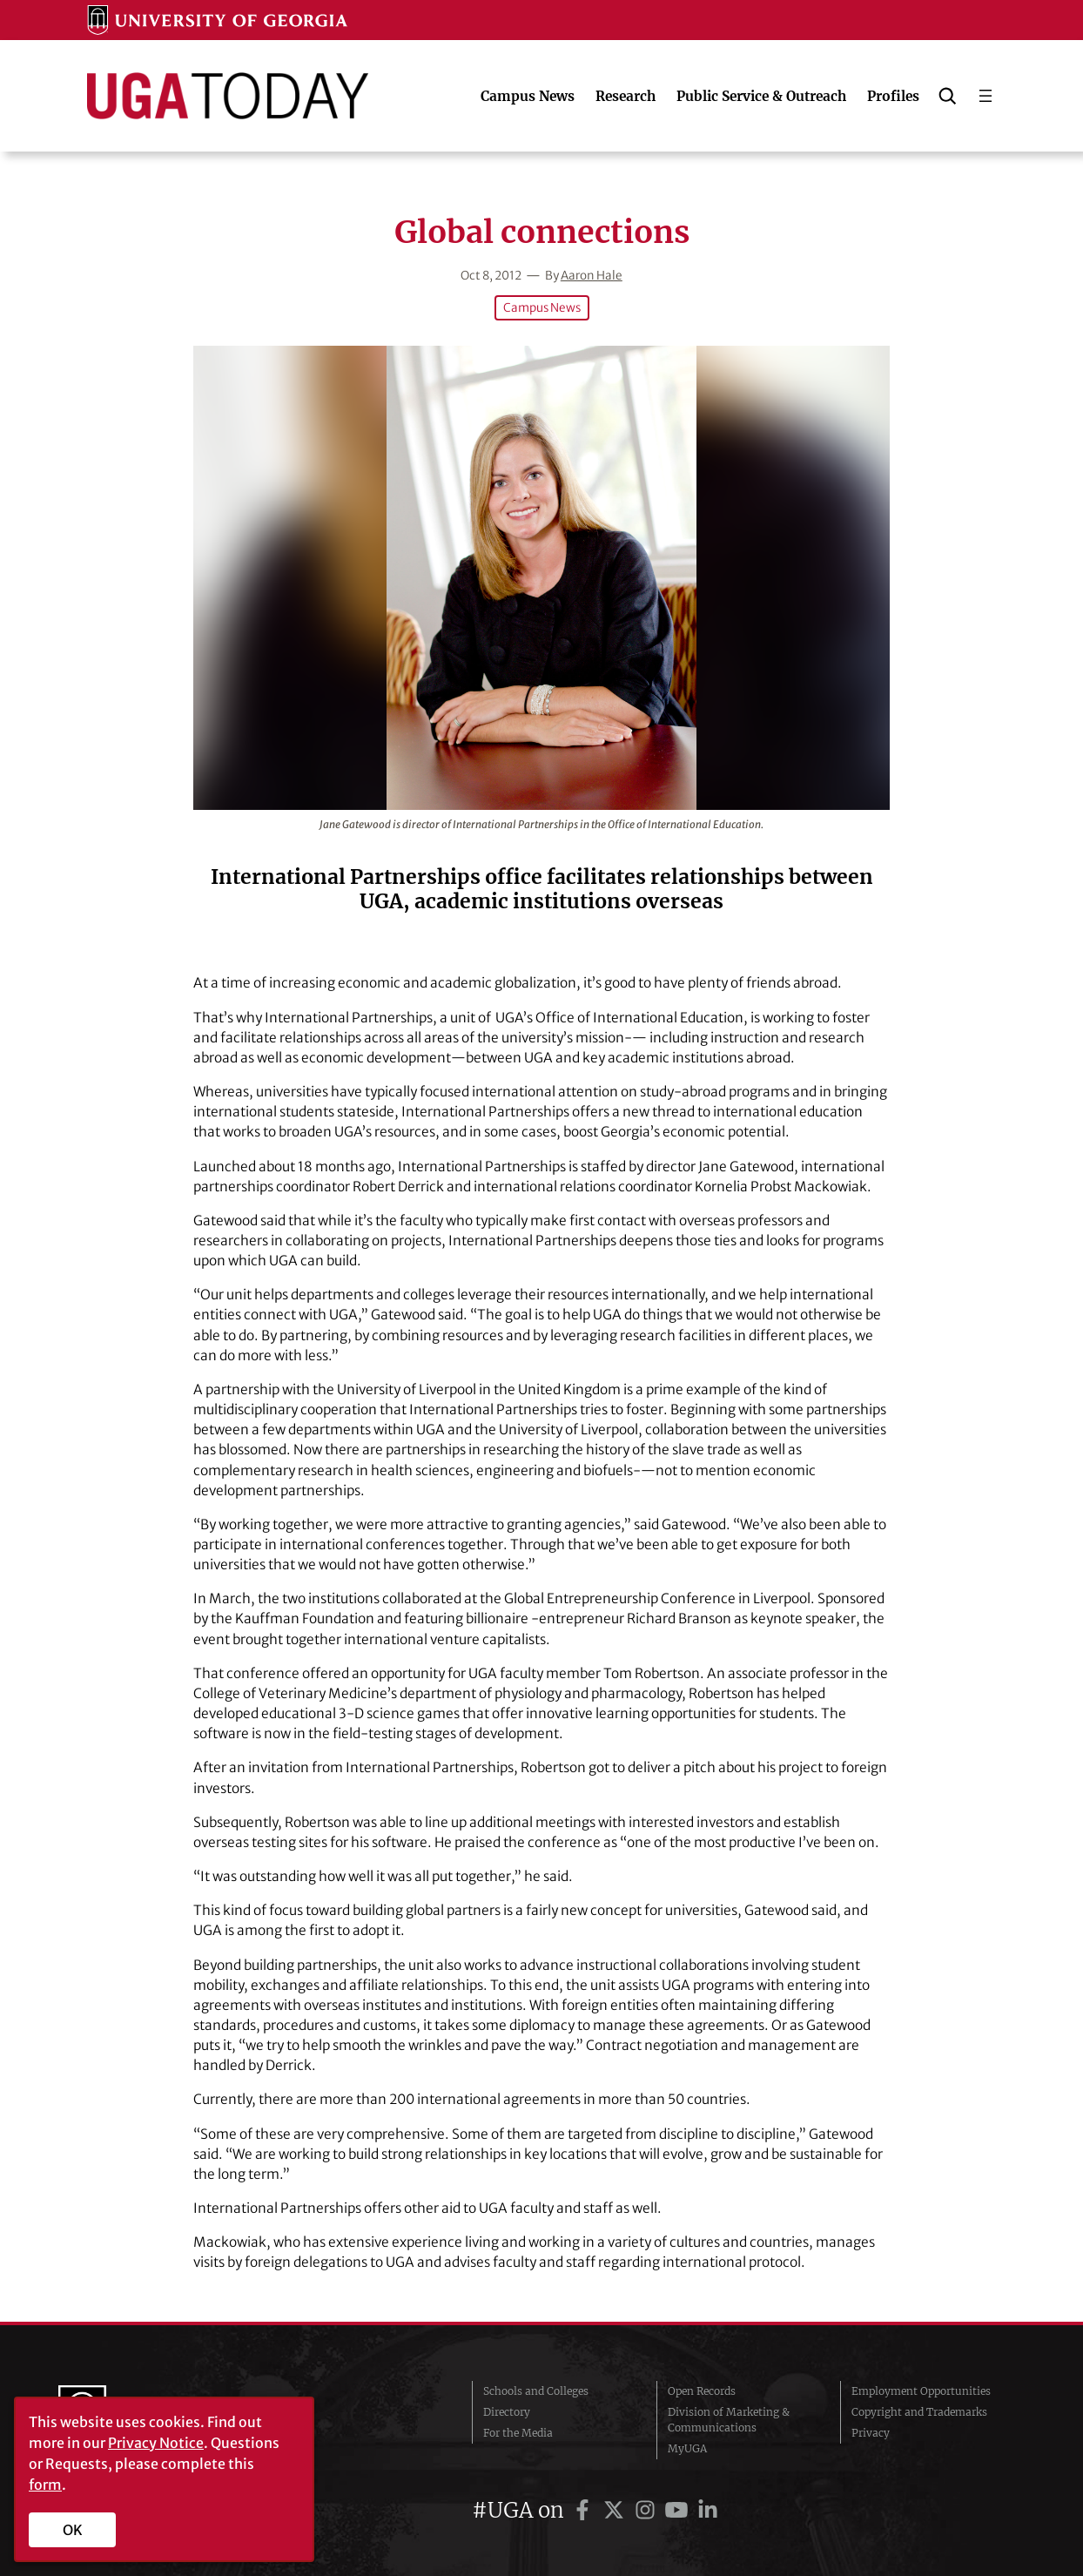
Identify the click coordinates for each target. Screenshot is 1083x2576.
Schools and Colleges (536, 2390)
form (45, 2484)
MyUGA (687, 2448)
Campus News (542, 307)
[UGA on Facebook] (585, 2510)
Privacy (870, 2432)
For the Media (518, 2432)
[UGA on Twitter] (616, 2510)
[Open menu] (985, 95)
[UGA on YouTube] (679, 2510)
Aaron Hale (591, 275)
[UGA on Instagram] (647, 2510)
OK (73, 2530)
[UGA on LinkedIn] (708, 2510)
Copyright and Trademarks (919, 2411)
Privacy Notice (156, 2442)
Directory (506, 2411)
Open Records (702, 2390)
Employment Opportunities (921, 2390)
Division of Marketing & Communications (729, 2419)
